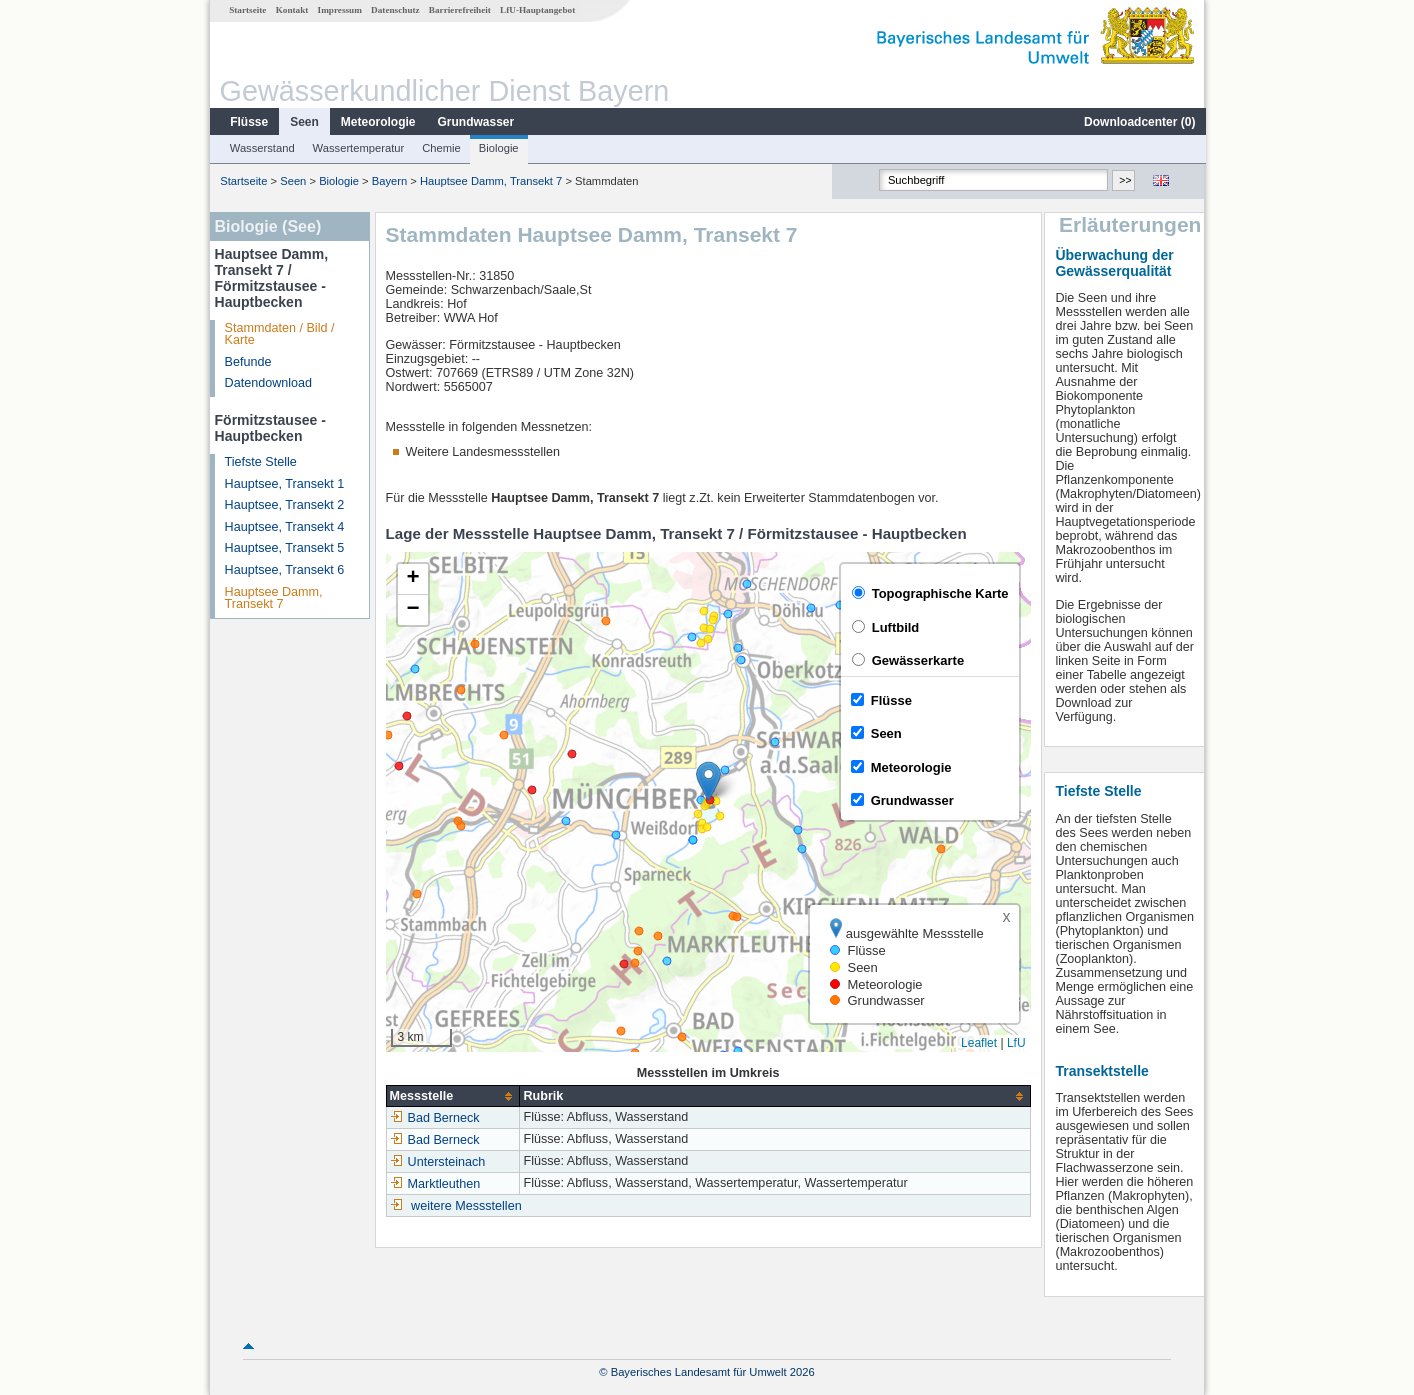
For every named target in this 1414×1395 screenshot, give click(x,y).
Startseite (246, 10)
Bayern (388, 181)
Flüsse (248, 122)
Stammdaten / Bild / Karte (279, 334)
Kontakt (291, 10)
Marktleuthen (434, 1184)
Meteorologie (377, 122)
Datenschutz (394, 10)
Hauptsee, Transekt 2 (284, 505)
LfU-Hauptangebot (536, 10)
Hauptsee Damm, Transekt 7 (490, 181)
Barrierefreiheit (459, 10)
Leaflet (978, 1043)
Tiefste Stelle (260, 462)
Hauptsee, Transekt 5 (284, 548)
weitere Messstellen (465, 1206)
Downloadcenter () (1138, 122)
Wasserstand (261, 148)
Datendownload (268, 383)
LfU (1015, 1043)
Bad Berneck (434, 1118)
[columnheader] (452, 1096)
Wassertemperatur (358, 148)
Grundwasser (475, 122)
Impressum (339, 10)
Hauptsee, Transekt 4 (284, 527)
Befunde (247, 362)
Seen (303, 122)
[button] (707, 781)
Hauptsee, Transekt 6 (284, 570)
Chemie (440, 148)
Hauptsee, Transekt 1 (284, 484)
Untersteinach (437, 1162)
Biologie (498, 148)
